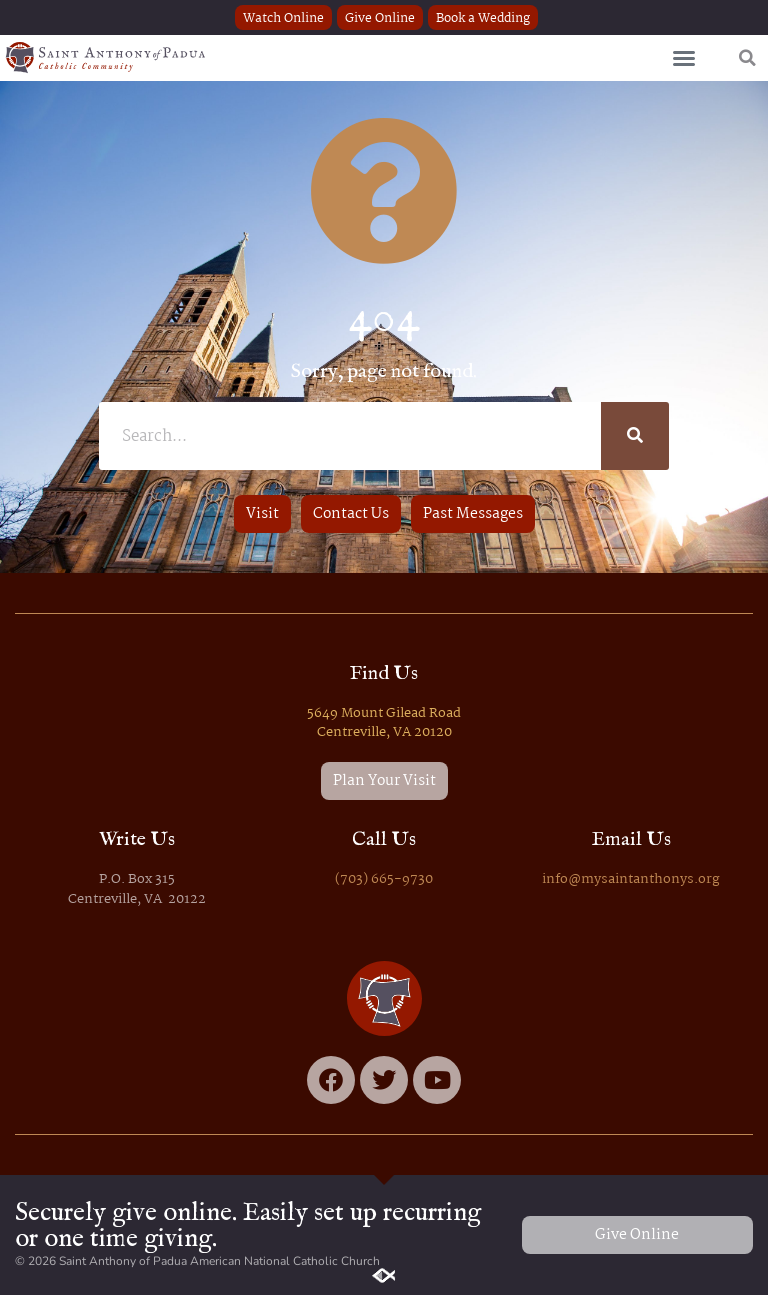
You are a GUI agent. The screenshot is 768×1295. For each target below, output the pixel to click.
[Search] (635, 436)
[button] (684, 58)
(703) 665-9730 (384, 879)
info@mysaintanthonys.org (631, 879)
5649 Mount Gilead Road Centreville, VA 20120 (384, 723)
